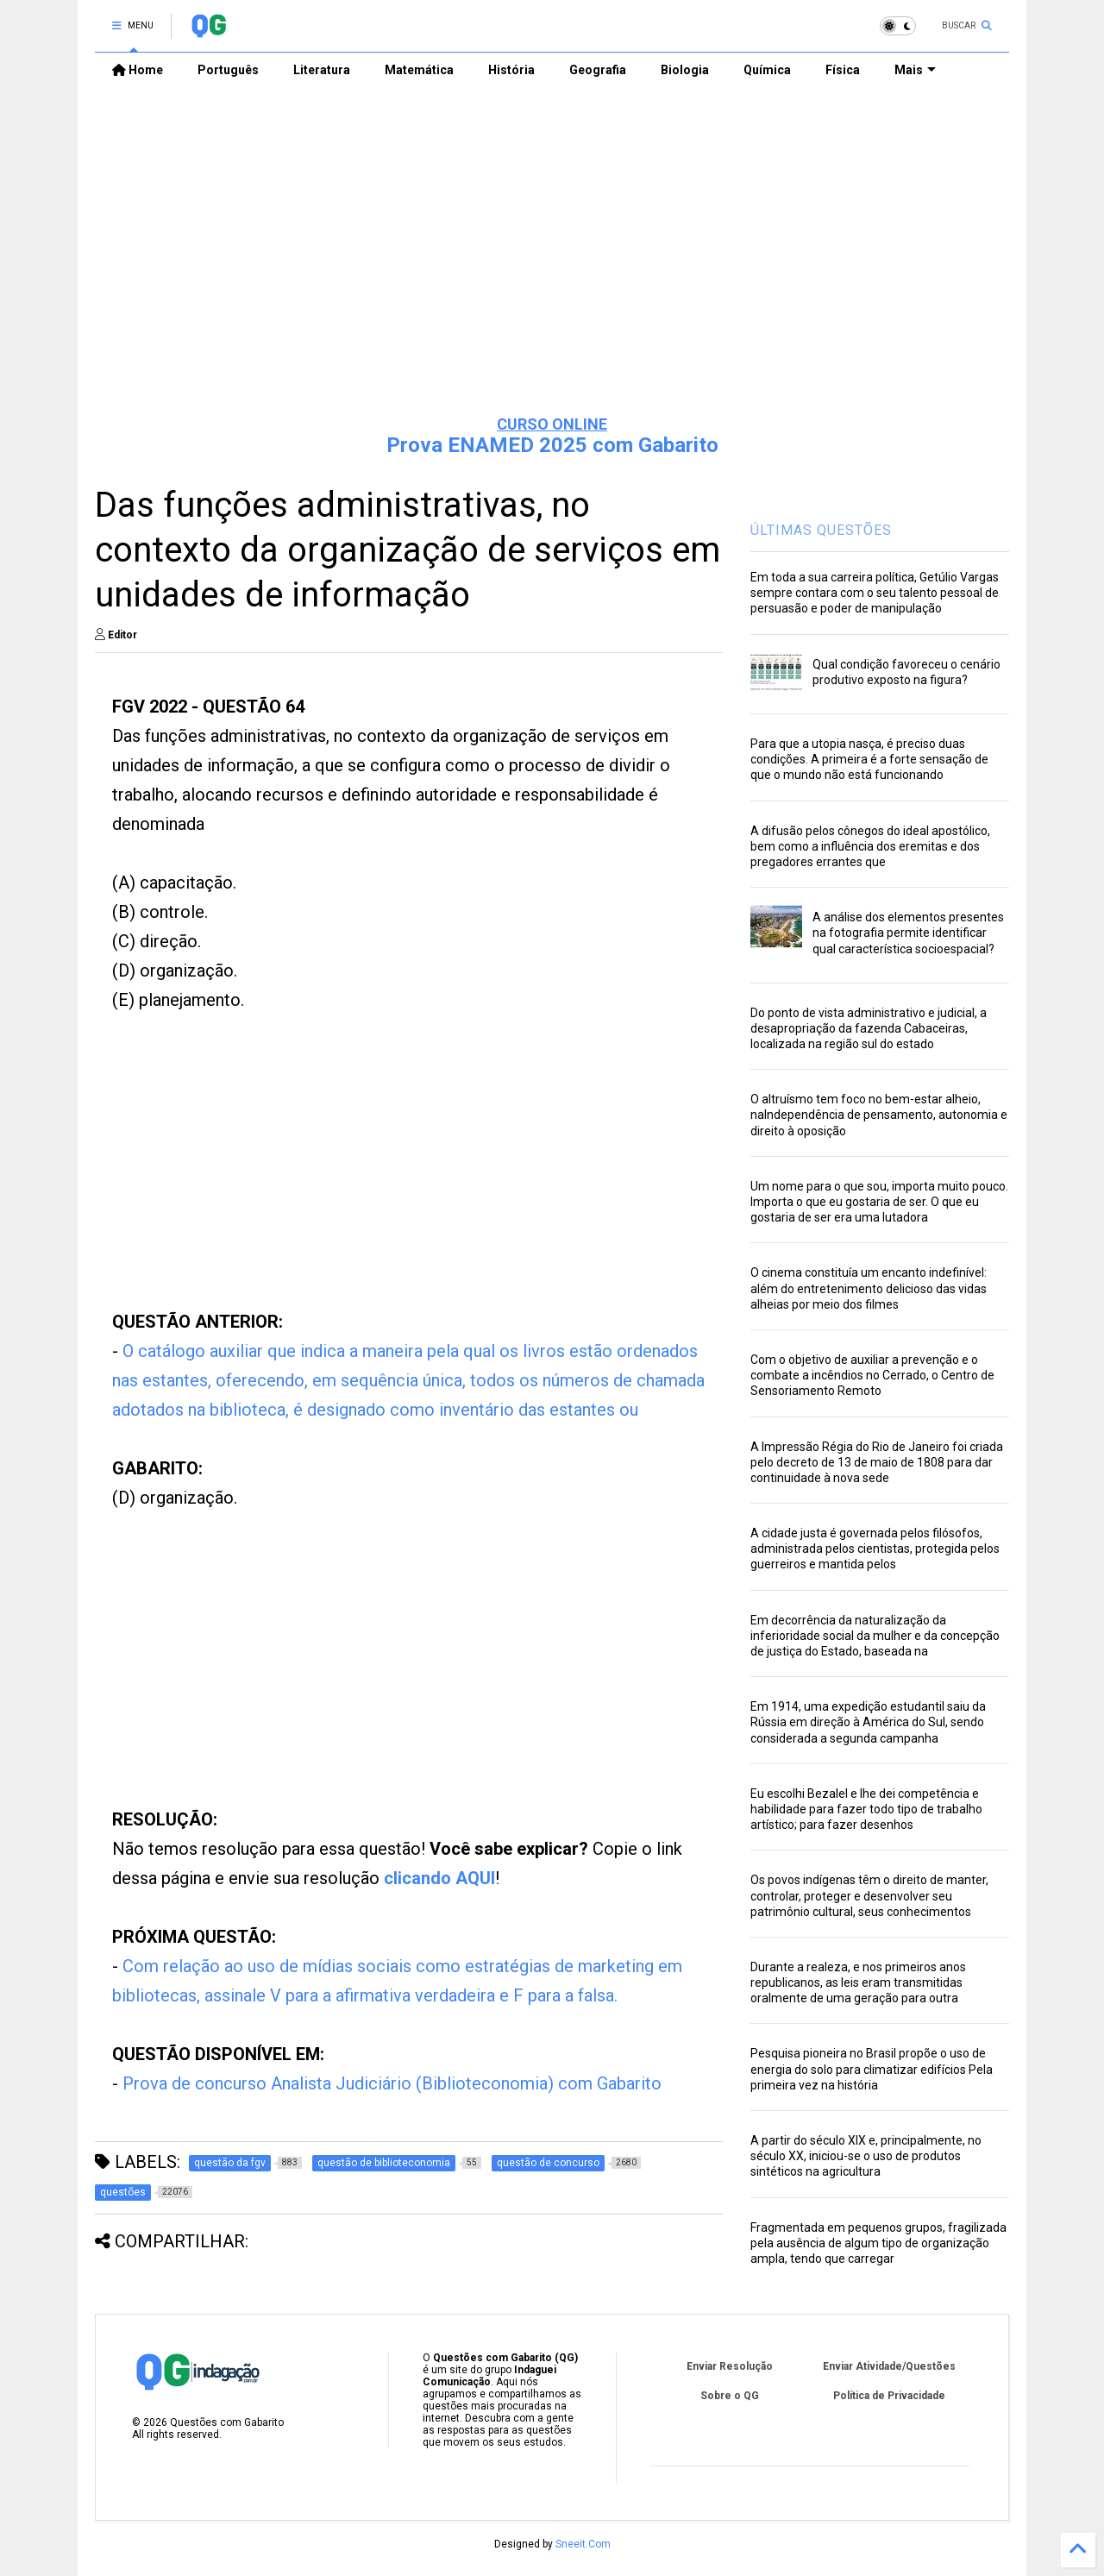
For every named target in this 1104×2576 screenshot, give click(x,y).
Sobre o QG (729, 2396)
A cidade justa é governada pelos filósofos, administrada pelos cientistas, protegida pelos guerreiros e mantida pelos (875, 1548)
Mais (915, 70)
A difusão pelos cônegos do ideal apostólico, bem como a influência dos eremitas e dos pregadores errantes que (870, 846)
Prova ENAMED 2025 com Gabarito (552, 445)
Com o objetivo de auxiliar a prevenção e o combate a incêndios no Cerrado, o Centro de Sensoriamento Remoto (872, 1375)
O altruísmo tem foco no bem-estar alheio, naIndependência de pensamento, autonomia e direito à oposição (878, 1114)
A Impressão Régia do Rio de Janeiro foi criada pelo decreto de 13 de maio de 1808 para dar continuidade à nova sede (876, 1462)
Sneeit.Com (583, 2544)
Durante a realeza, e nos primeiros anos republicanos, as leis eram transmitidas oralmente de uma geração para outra (858, 1982)
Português (228, 70)
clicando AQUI (439, 1878)
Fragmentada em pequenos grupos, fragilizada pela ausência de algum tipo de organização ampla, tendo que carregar (878, 2243)
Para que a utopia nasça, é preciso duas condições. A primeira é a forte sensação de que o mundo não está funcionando (869, 759)
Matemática (419, 70)
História (511, 70)
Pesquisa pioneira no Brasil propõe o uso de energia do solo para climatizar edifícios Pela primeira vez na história (871, 2068)
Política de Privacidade (889, 2396)
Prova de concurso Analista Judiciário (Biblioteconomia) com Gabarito (392, 2083)
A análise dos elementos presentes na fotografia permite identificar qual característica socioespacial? (908, 932)
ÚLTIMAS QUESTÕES (821, 530)
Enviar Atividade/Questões (889, 2366)
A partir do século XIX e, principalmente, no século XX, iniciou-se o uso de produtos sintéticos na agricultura (866, 2155)
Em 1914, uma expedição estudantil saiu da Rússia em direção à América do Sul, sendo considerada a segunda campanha (868, 1722)
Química (767, 70)
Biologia (685, 70)
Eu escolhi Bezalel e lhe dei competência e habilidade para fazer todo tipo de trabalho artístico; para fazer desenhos (866, 1809)
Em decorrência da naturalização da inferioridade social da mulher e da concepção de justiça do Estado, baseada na (875, 1635)
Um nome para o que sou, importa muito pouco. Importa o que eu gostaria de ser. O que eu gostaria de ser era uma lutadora (879, 1201)
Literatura (321, 70)
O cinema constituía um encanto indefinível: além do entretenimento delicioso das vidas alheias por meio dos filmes (868, 1288)
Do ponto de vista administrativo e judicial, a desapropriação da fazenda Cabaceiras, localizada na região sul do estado (868, 1028)
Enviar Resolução (730, 2366)
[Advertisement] (552, 268)
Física (842, 70)
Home (137, 70)
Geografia (597, 70)
